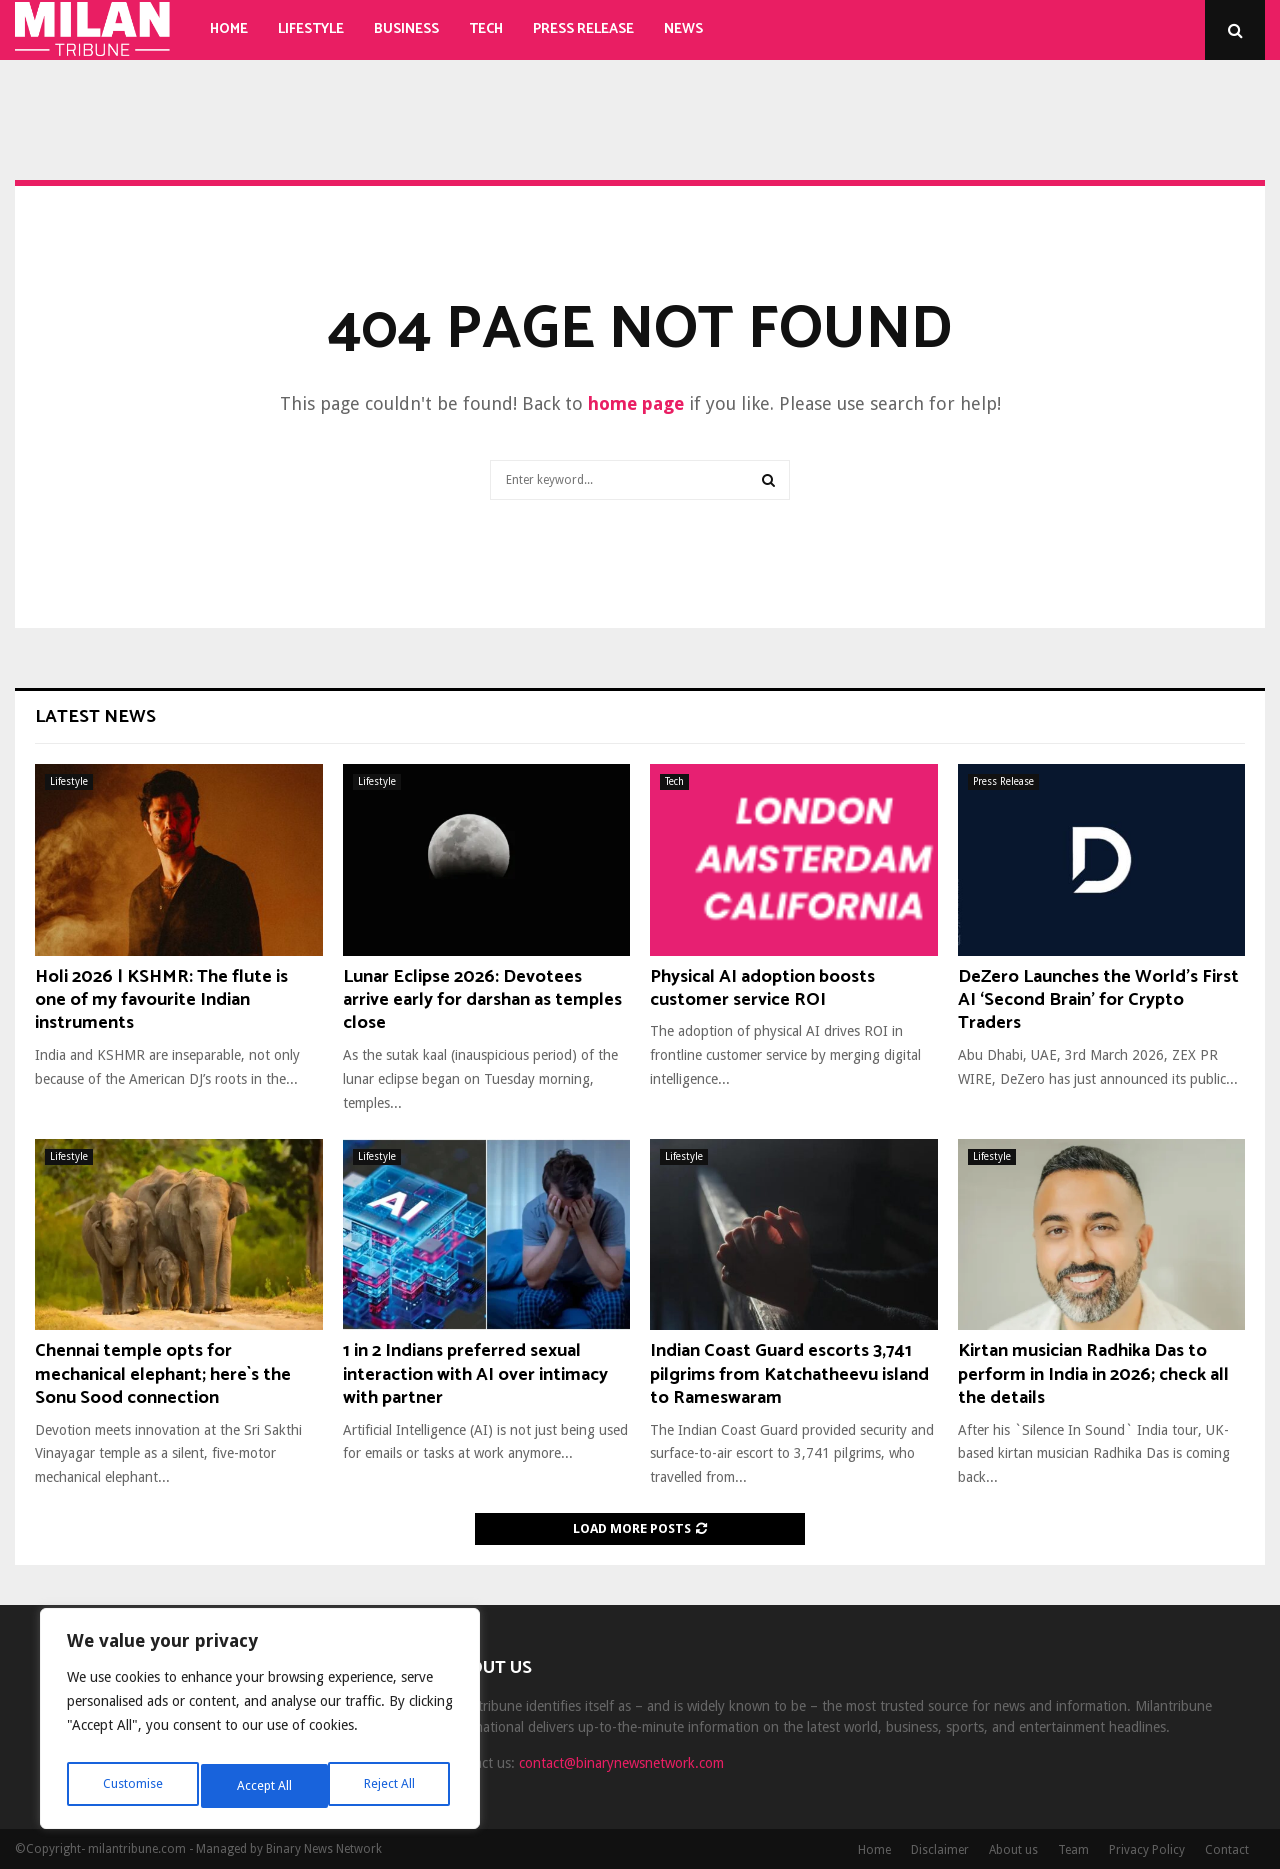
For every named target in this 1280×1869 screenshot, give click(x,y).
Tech (486, 29)
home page (636, 403)
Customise (130, 1786)
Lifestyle (311, 29)
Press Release (583, 29)
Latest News (95, 717)
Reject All (262, 1786)
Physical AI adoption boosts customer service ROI (762, 988)
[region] (260, 1724)
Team (1073, 1850)
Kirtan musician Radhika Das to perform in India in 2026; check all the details (1093, 1374)
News (683, 29)
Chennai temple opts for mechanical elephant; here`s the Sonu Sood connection (163, 1374)
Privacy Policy (1147, 1850)
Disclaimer (940, 1850)
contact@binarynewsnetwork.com (621, 1763)
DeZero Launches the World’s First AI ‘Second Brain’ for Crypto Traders (1098, 1000)
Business (406, 29)
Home (229, 29)
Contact (1227, 1850)
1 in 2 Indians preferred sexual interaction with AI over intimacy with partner (475, 1374)
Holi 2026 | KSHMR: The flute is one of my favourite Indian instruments (161, 1000)
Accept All (391, 1786)
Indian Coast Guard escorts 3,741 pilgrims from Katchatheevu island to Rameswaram (789, 1374)
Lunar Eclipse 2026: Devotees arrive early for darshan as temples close (482, 1000)
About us (1013, 1850)
